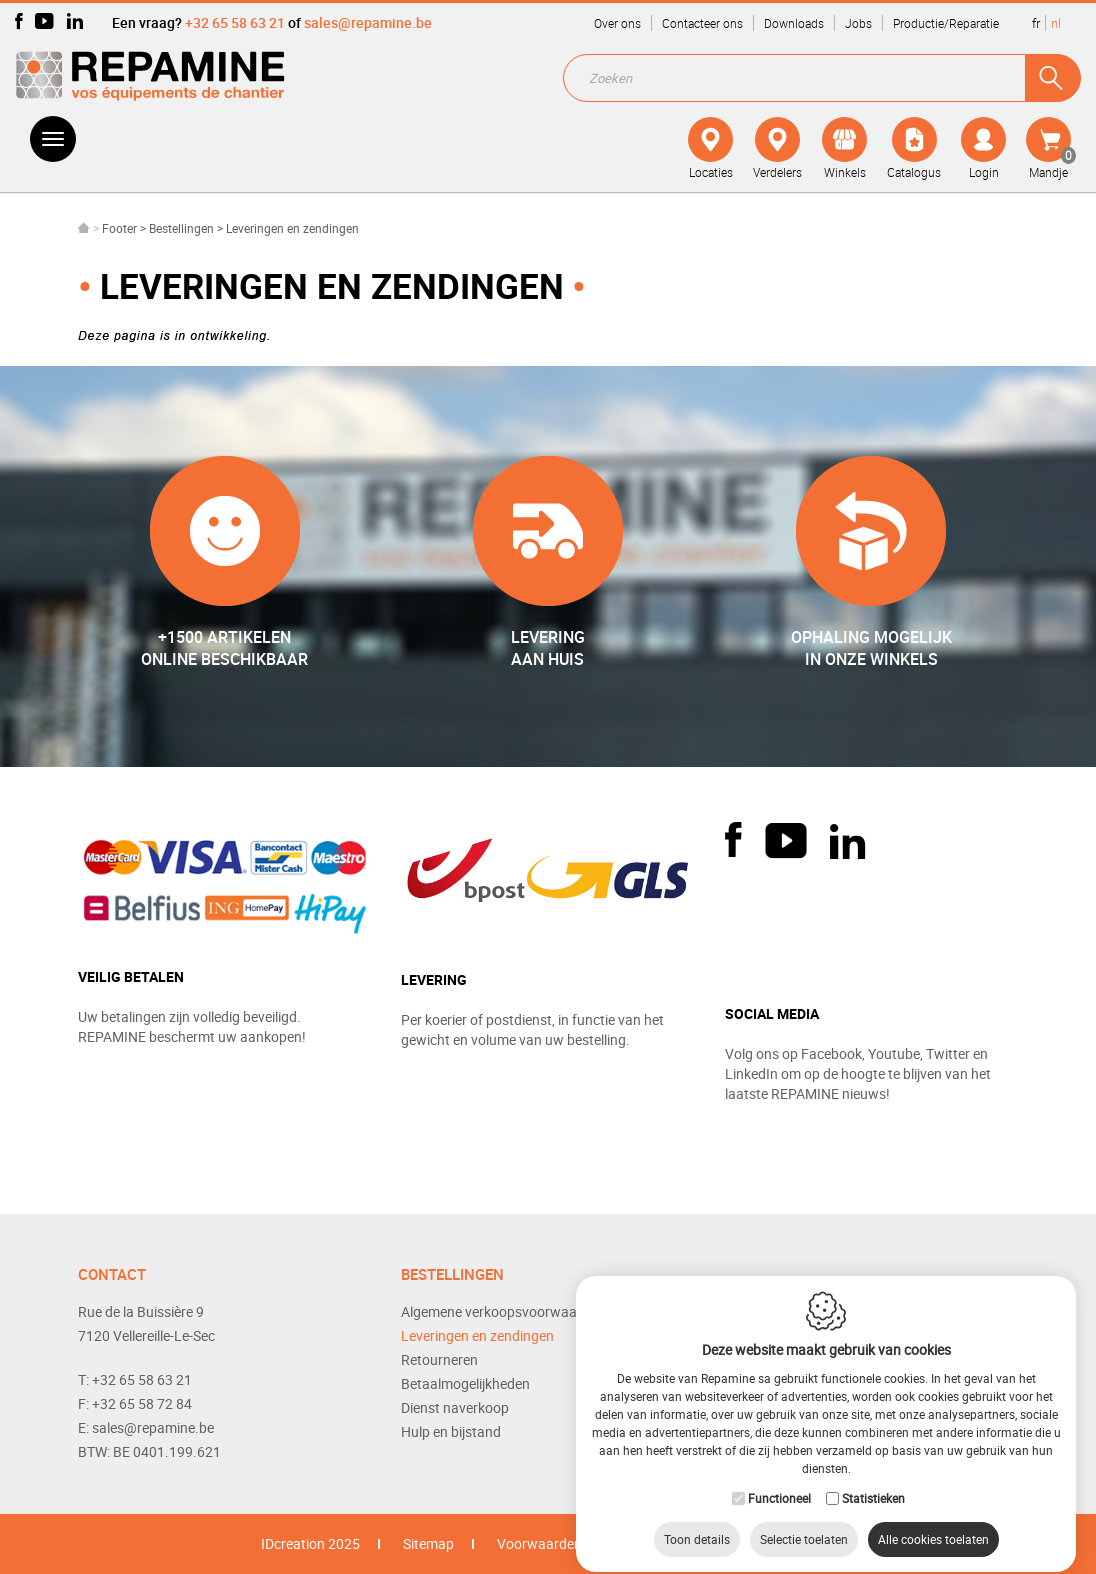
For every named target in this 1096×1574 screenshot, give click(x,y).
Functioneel (779, 1480)
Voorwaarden (539, 1543)
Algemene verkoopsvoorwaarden (503, 1311)
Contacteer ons (702, 23)
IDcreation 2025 (310, 1543)
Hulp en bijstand (451, 1431)
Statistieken (873, 1480)
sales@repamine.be (368, 22)
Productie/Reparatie (946, 23)
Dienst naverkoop (455, 1407)
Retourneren (439, 1359)
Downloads (794, 23)
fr (1036, 23)
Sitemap (428, 1543)
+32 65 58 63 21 (235, 22)
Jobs (858, 23)
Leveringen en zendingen (477, 1335)
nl (1056, 23)
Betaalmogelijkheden (465, 1383)
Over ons (617, 23)
